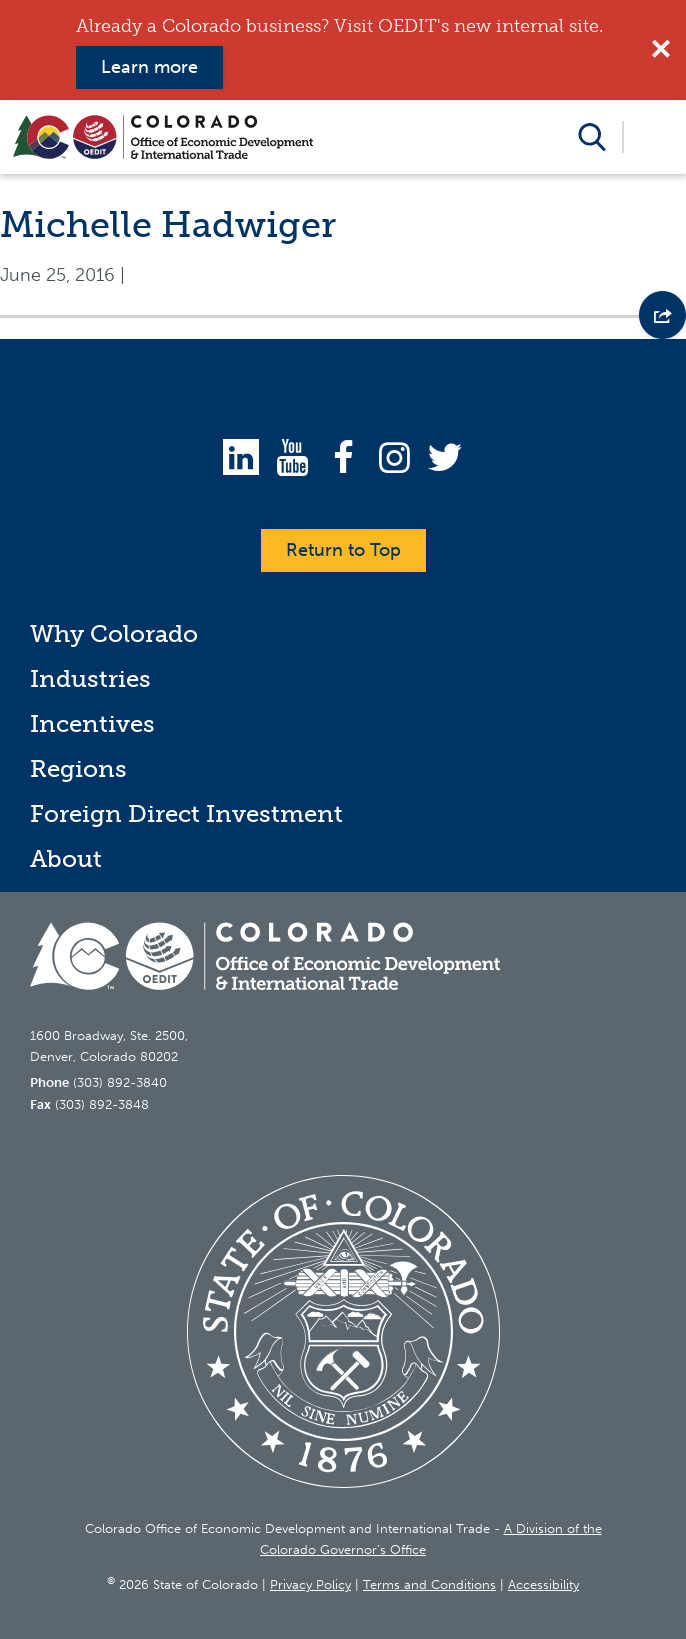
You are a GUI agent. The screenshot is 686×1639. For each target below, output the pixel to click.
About (66, 858)
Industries (90, 678)
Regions (78, 768)
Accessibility (543, 1584)
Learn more (149, 67)
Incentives (92, 723)
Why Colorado (114, 633)
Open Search (592, 137)
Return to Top (343, 550)
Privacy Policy (310, 1584)
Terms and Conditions (429, 1584)
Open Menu (654, 137)
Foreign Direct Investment (186, 813)
